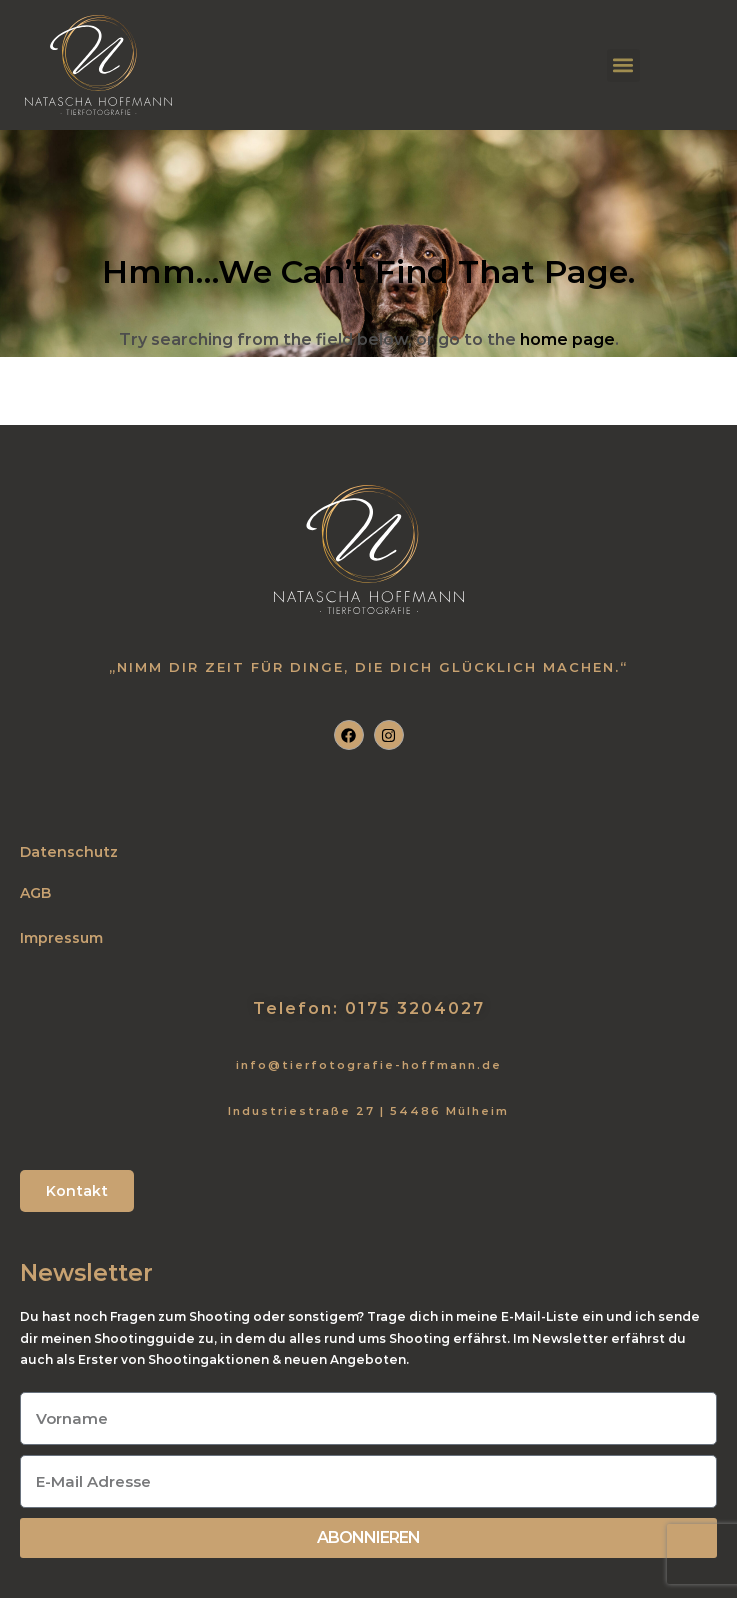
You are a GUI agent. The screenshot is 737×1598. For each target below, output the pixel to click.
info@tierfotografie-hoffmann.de (369, 1065)
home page (567, 339)
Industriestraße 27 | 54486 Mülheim (368, 1111)
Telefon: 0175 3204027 (369, 1008)
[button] (623, 65)
